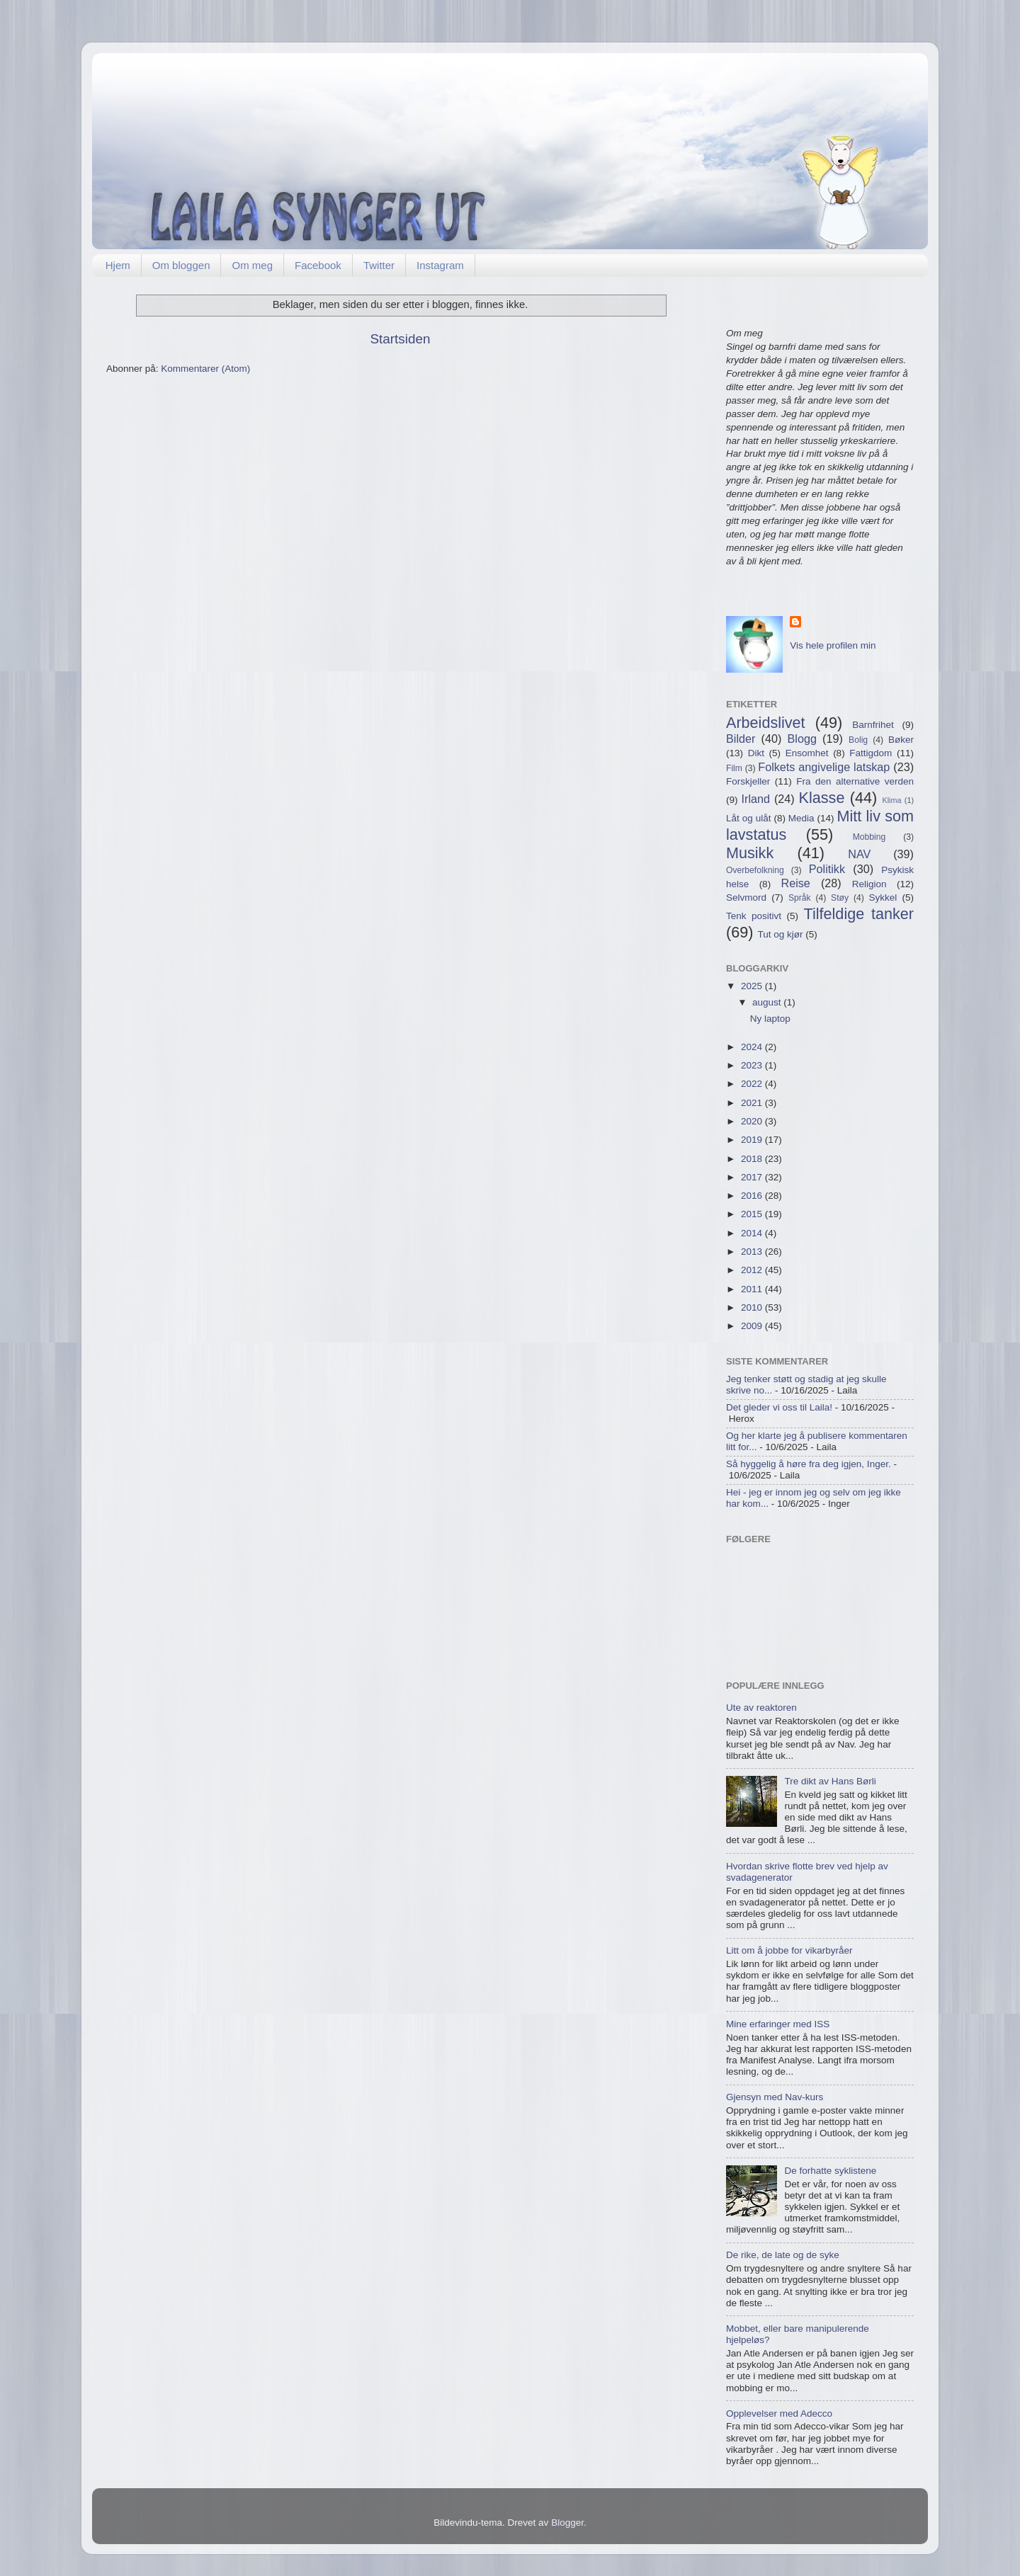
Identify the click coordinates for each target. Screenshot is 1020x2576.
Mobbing (869, 837)
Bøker (901, 739)
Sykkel (883, 897)
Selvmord (746, 897)
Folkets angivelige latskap (824, 766)
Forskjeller (748, 781)
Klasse (822, 798)
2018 (753, 1158)
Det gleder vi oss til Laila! (779, 1407)
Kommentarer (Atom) (205, 368)
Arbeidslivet (765, 722)
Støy (840, 898)
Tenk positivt (753, 916)
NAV (859, 854)
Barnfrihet (873, 724)
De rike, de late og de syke (782, 2255)
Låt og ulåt (748, 818)
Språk (799, 898)
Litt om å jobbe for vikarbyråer (789, 1950)
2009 (753, 1326)
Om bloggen (181, 265)
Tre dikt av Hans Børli (830, 1781)
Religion (869, 884)
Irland (756, 798)
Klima (892, 800)
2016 (753, 1195)
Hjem (118, 265)
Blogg (802, 738)
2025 (753, 986)
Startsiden (400, 338)
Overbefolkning (755, 870)
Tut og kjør (780, 934)
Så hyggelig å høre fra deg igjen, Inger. (808, 1464)
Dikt (756, 753)
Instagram (440, 265)
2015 (753, 1214)
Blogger (567, 2522)
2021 (753, 1103)
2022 (753, 1083)
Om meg (252, 265)
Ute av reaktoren (761, 1707)
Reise (795, 883)
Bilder (740, 738)
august (767, 1002)
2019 (753, 1139)
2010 (753, 1307)
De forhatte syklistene (830, 2170)
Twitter (379, 265)
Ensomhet (807, 753)
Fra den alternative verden (855, 781)
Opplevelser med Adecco (779, 2413)
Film (734, 768)
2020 (753, 1121)
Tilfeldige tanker (859, 914)
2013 (753, 1251)
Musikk (750, 853)
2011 (753, 1289)
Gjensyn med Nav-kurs (774, 2097)
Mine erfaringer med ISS (777, 2024)
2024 (753, 1047)
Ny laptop (770, 1018)
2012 (753, 1270)
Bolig (858, 740)
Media (801, 818)
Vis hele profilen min (833, 645)
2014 (753, 1233)
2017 (753, 1177)
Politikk (827, 868)
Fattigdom (870, 753)
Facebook (318, 265)
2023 (753, 1065)
